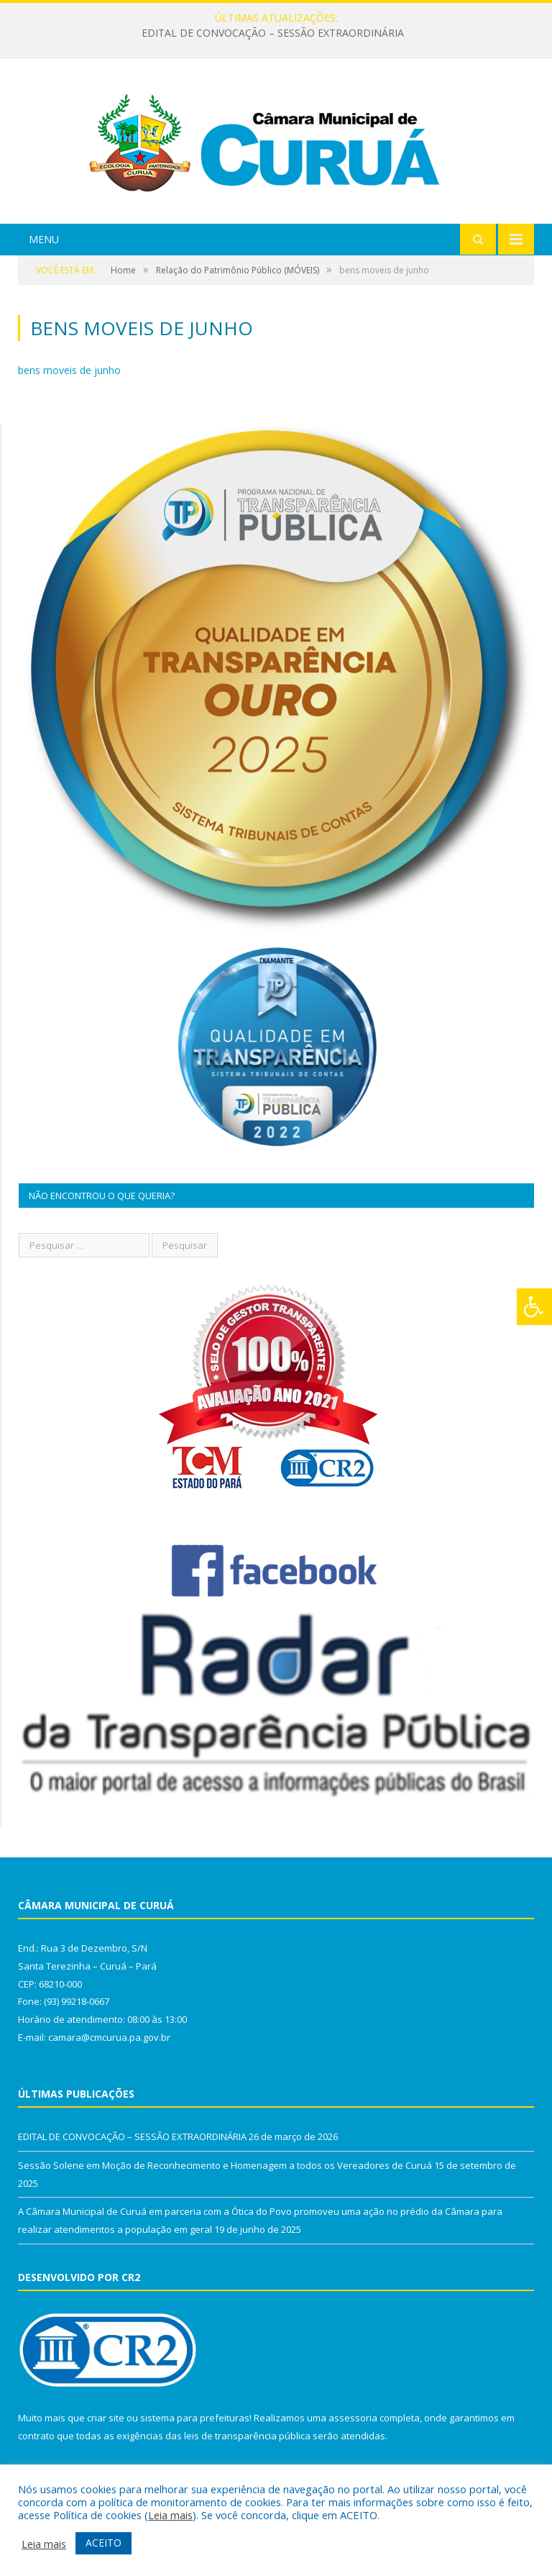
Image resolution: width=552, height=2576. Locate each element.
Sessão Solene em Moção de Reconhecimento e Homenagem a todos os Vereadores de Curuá (225, 2165)
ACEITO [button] (103, 2542)
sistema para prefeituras (194, 2417)
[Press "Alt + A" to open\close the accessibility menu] (534, 1306)
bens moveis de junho (69, 370)
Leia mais (170, 2515)
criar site (105, 2417)
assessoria (352, 2417)
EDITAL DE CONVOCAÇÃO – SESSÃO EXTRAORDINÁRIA (273, 33)
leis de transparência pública (247, 2435)
